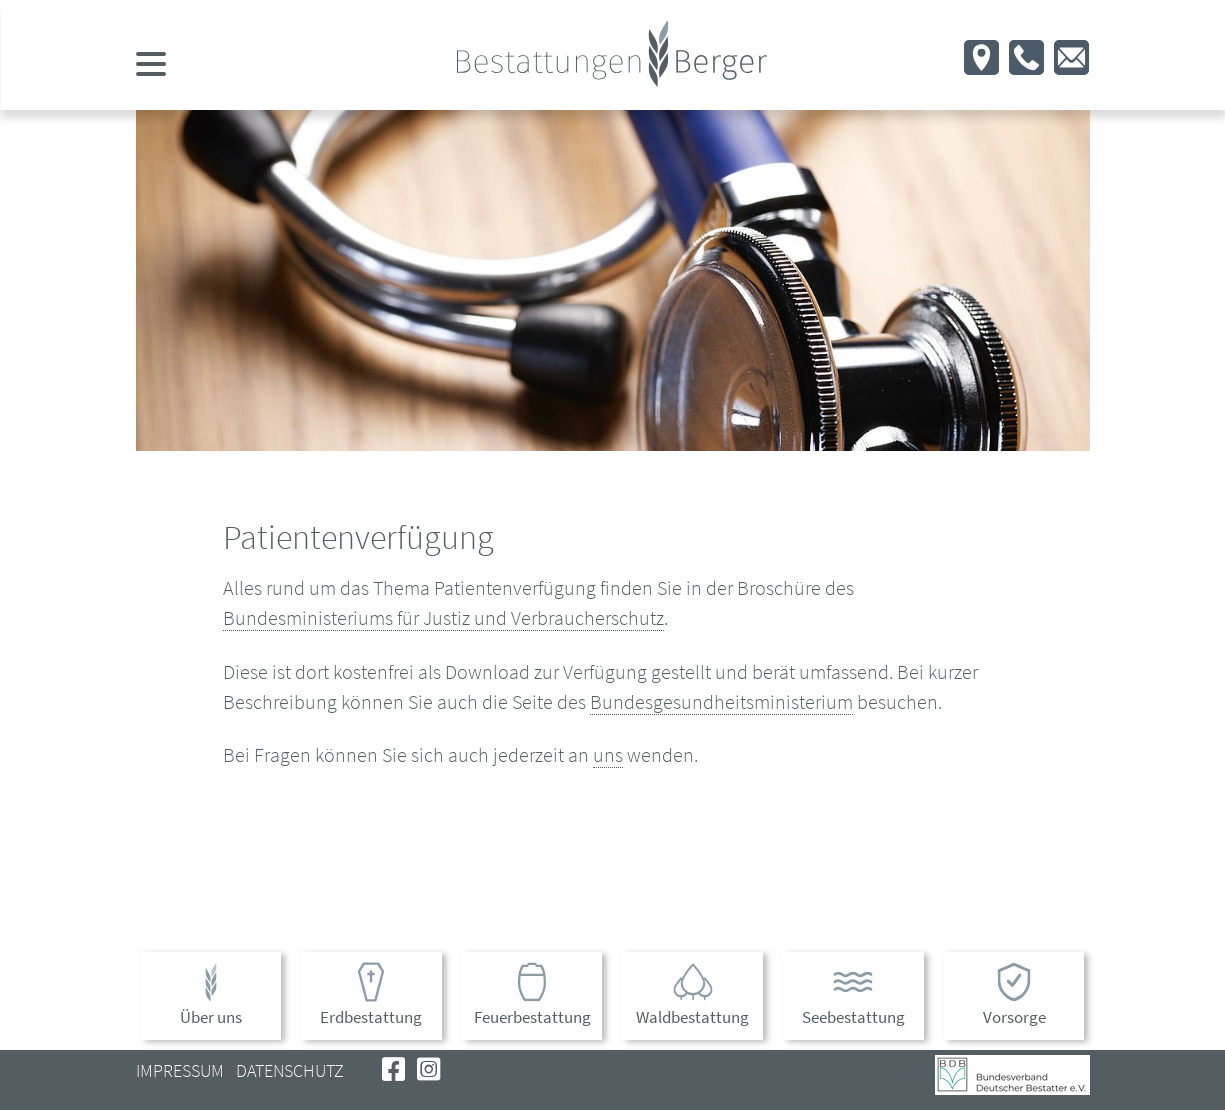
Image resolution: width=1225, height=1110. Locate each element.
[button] (981, 65)
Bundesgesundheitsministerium (721, 701)
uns (608, 754)
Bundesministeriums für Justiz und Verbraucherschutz (443, 617)
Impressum (180, 1070)
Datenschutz (290, 1070)
